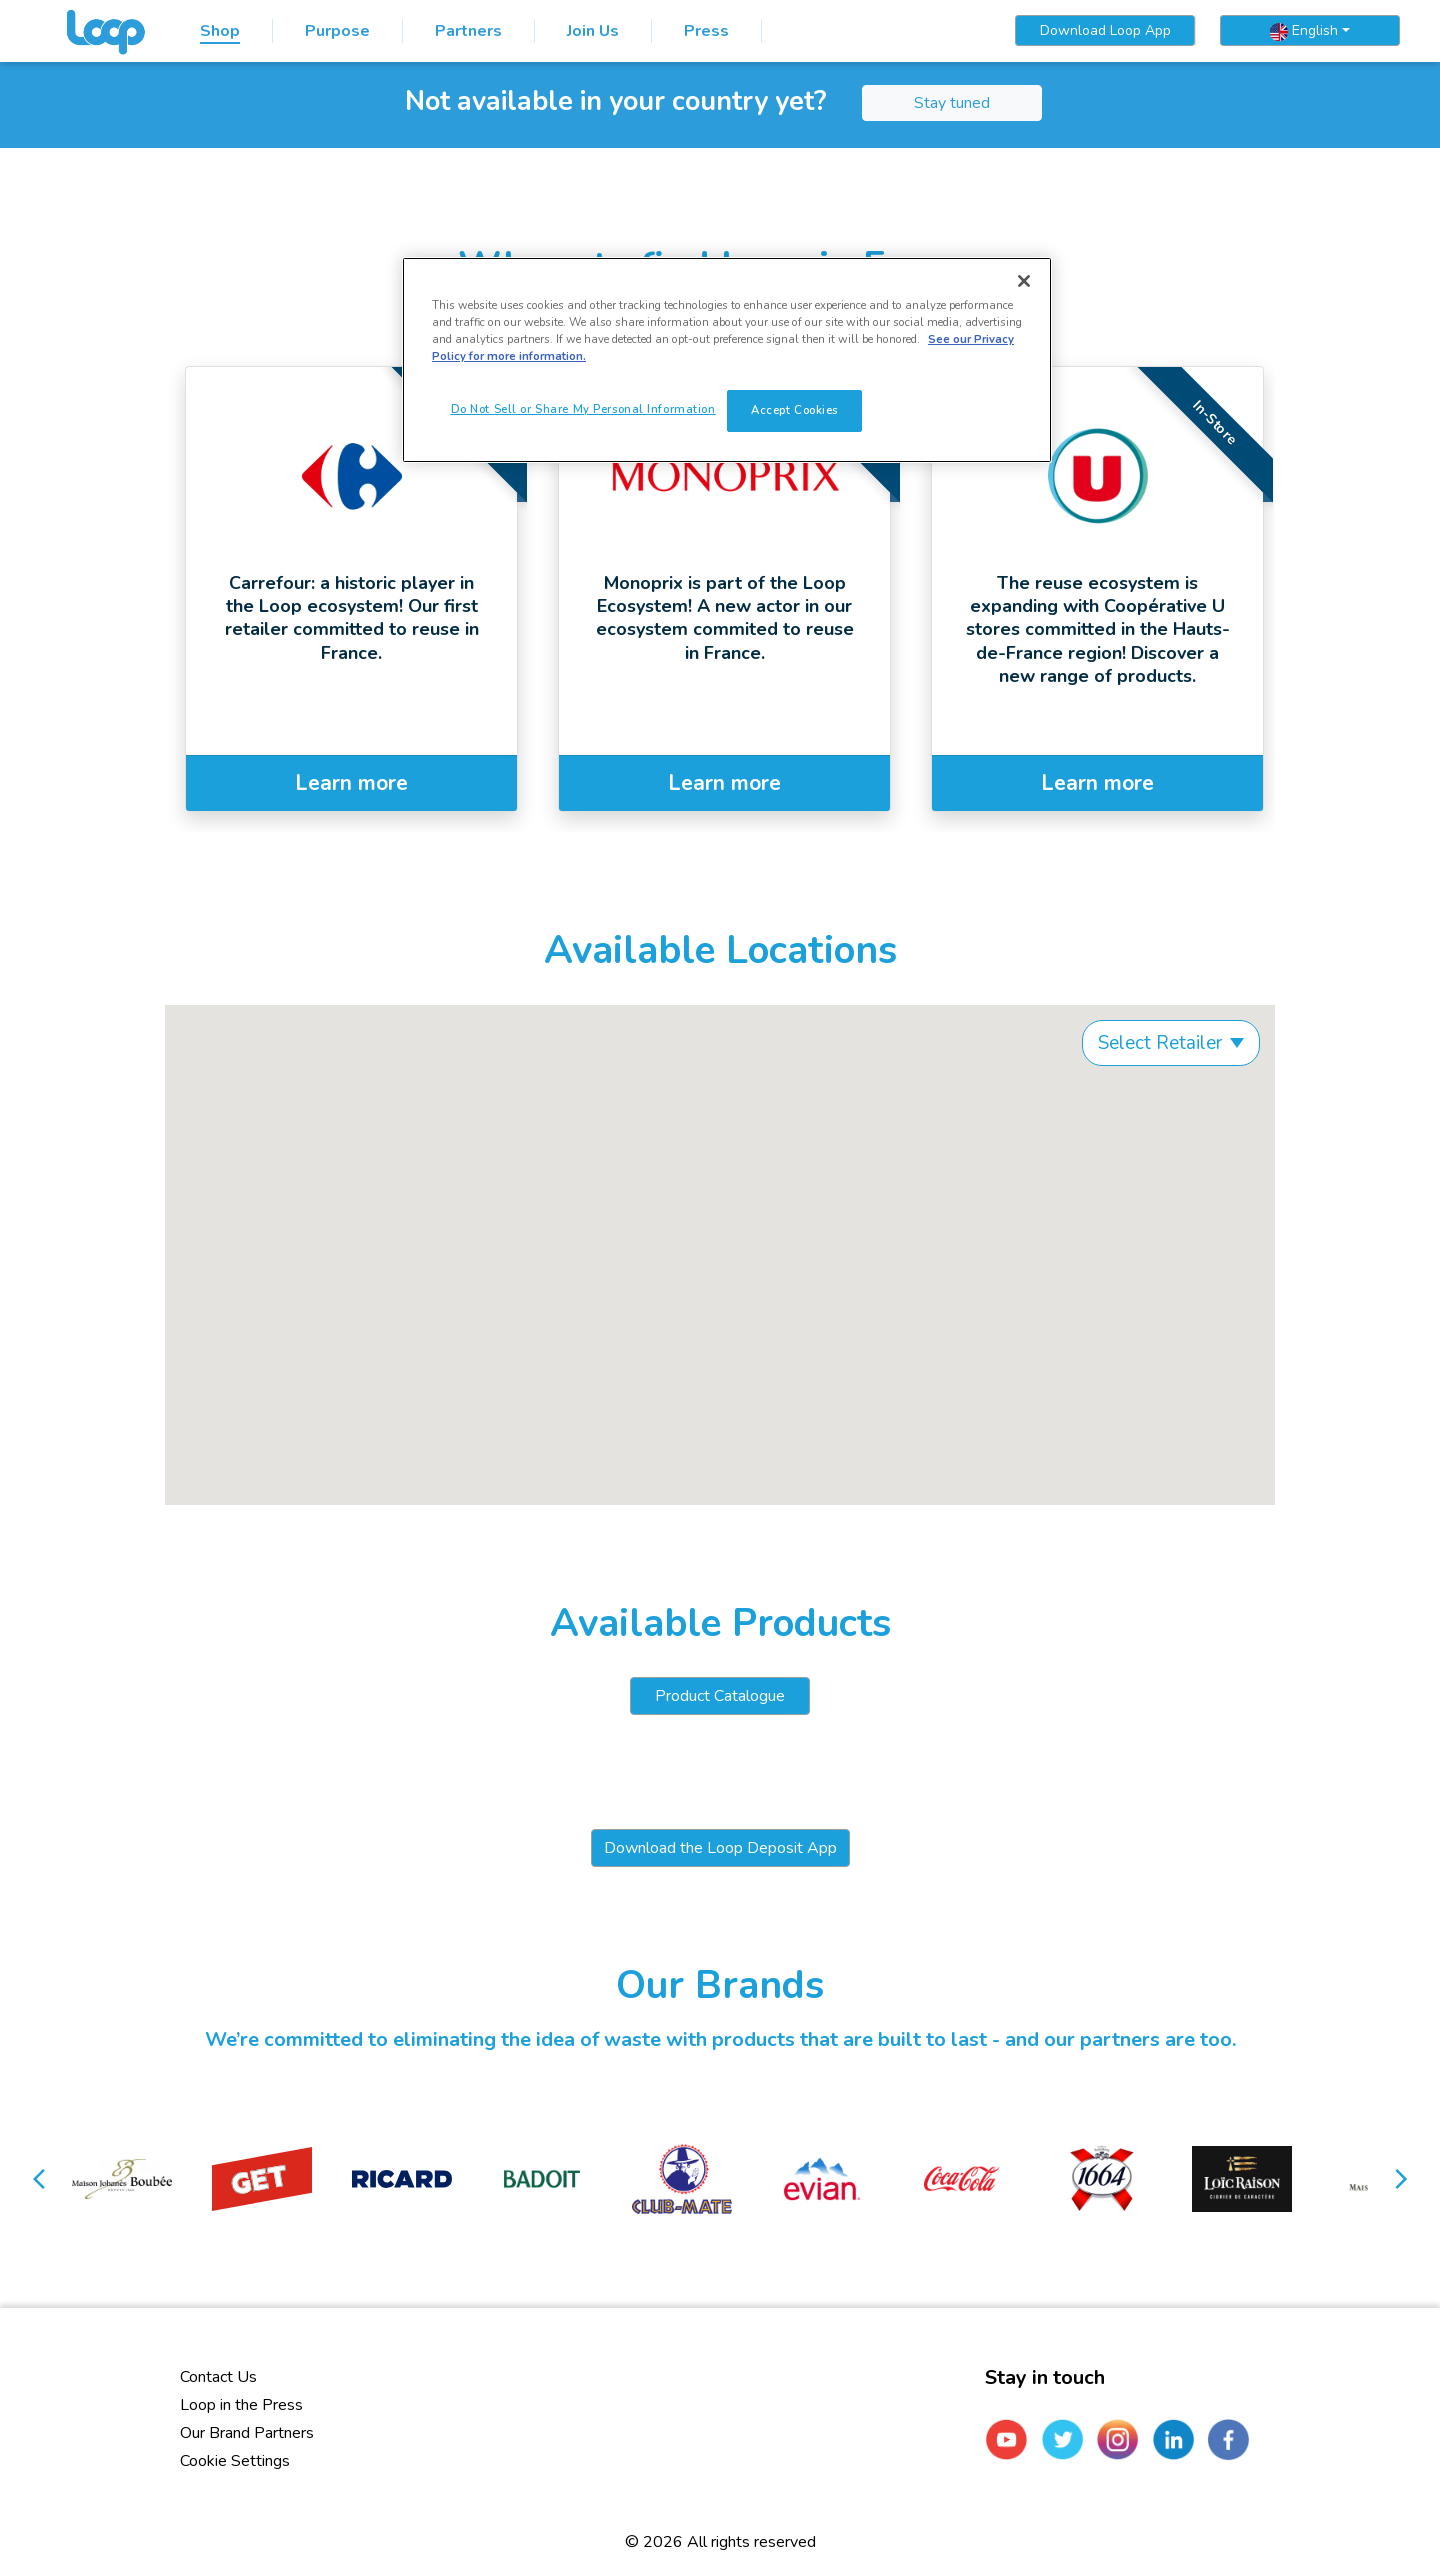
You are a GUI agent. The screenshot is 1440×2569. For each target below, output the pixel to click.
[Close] (1024, 281)
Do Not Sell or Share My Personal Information (583, 409)
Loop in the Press (241, 2405)
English (1304, 31)
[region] (727, 360)
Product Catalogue (720, 1696)
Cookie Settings (235, 2461)
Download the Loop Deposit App (720, 1848)
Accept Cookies (794, 410)
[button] (40, 2179)
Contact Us (218, 2377)
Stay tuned (952, 103)
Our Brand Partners (247, 2433)
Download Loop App (1105, 30)
